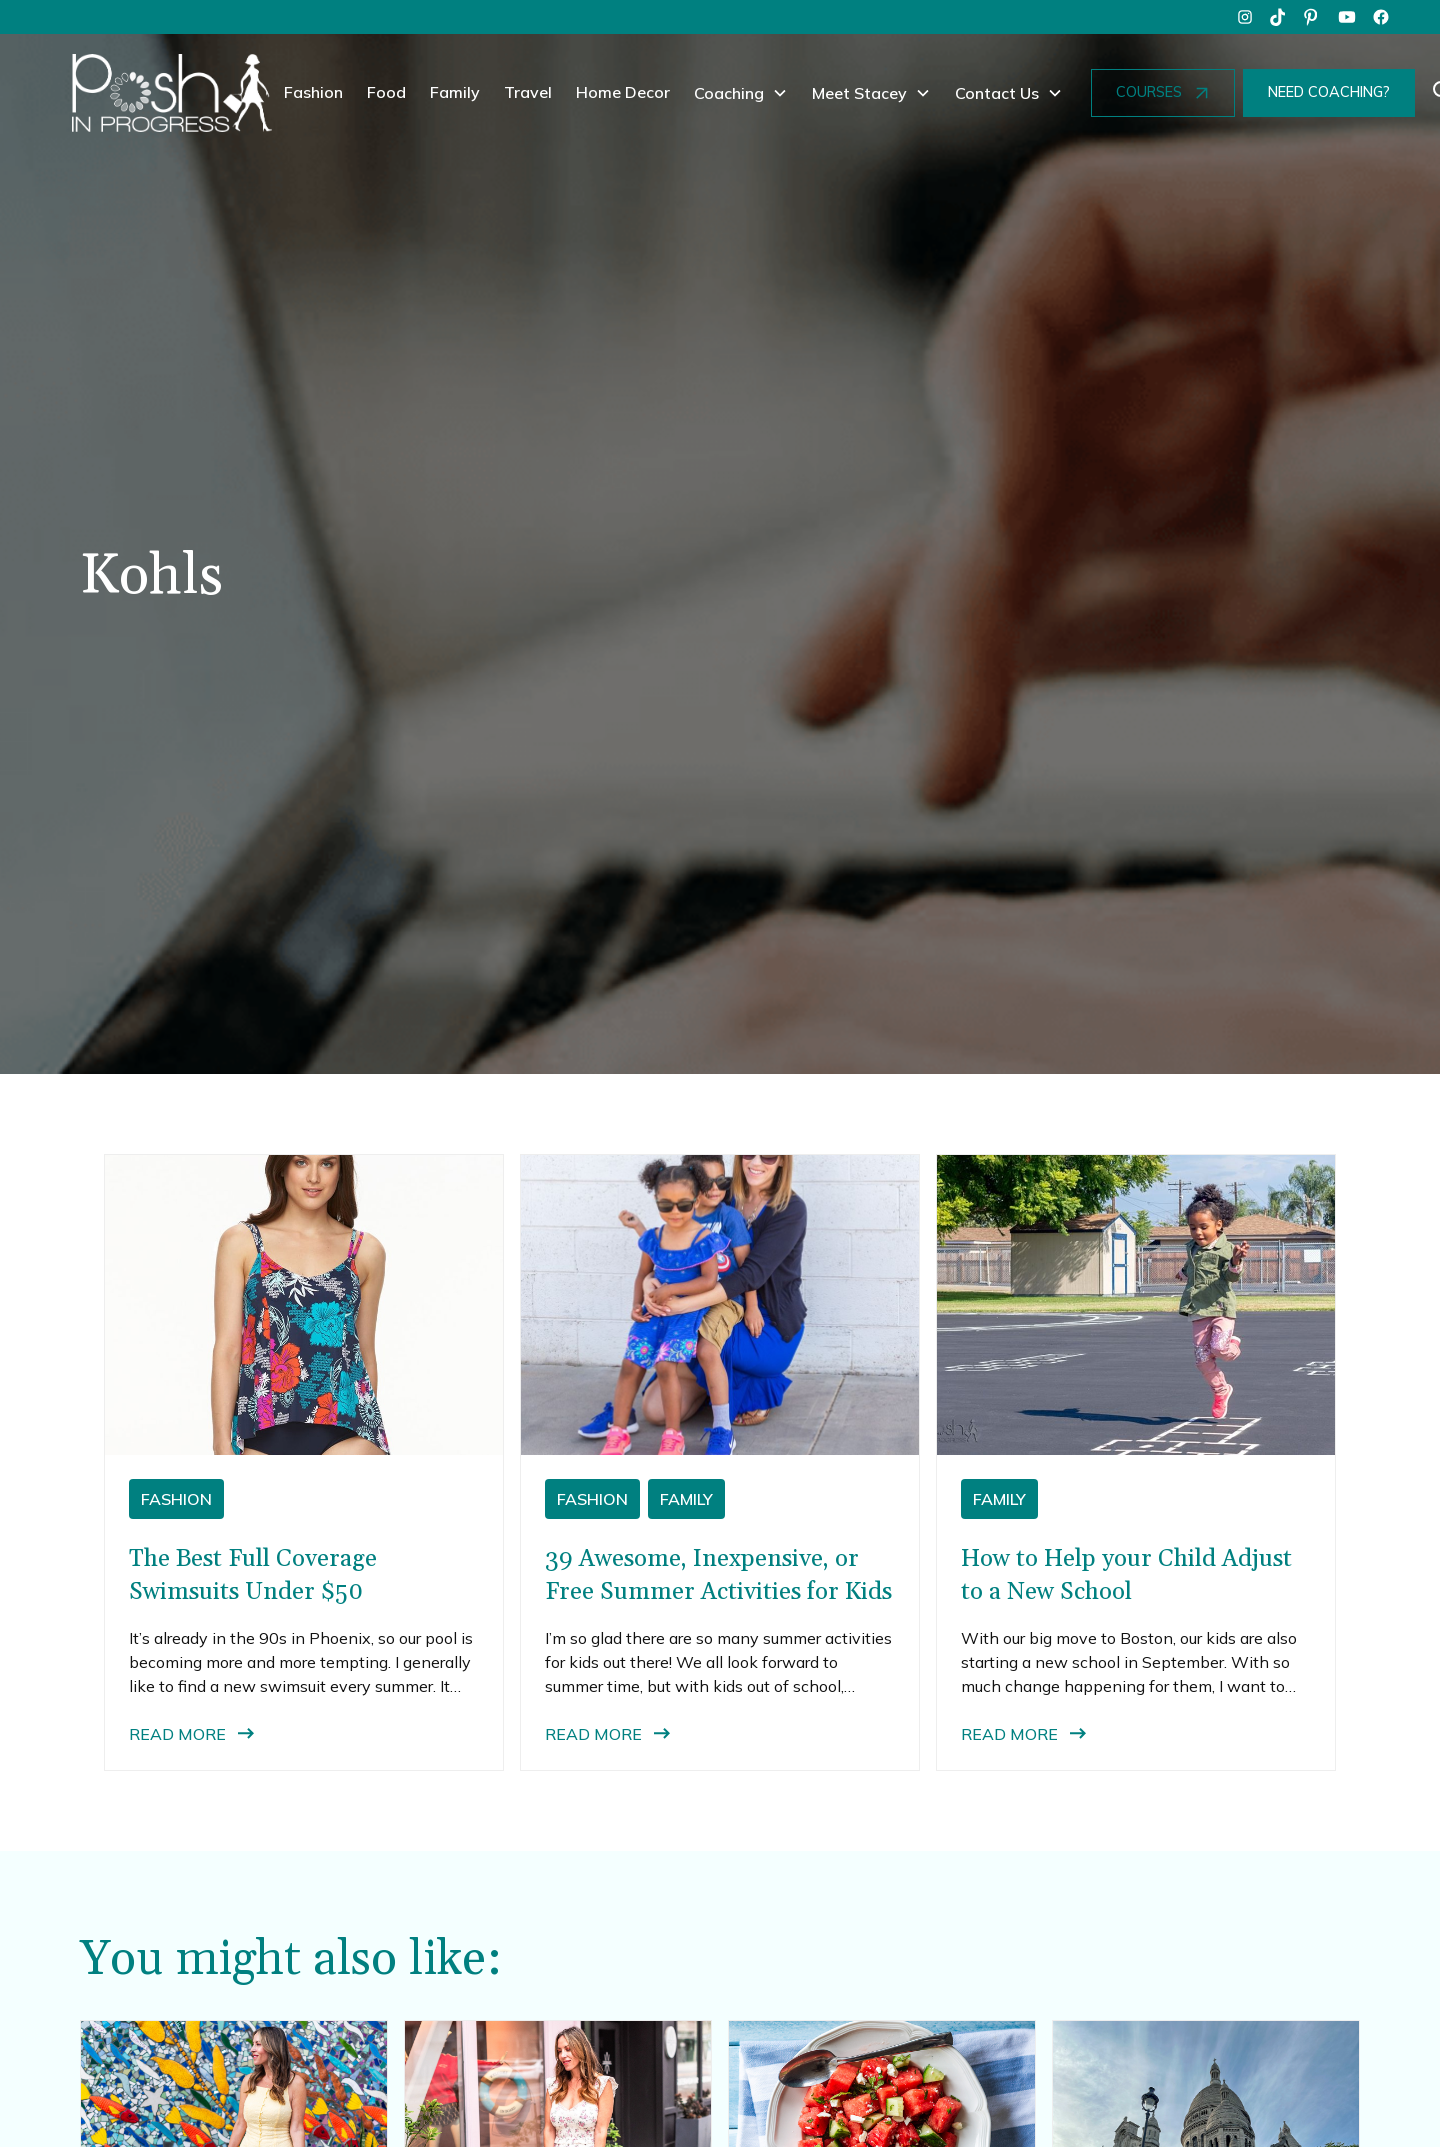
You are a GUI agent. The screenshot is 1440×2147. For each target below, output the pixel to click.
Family (455, 92)
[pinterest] (1313, 17)
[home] (172, 93)
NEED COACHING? (1329, 92)
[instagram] (1245, 17)
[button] (741, 93)
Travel (528, 92)
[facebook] (1381, 17)
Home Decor (623, 92)
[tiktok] (1279, 17)
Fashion (313, 92)
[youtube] (1347, 17)
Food (386, 92)
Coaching (729, 93)
